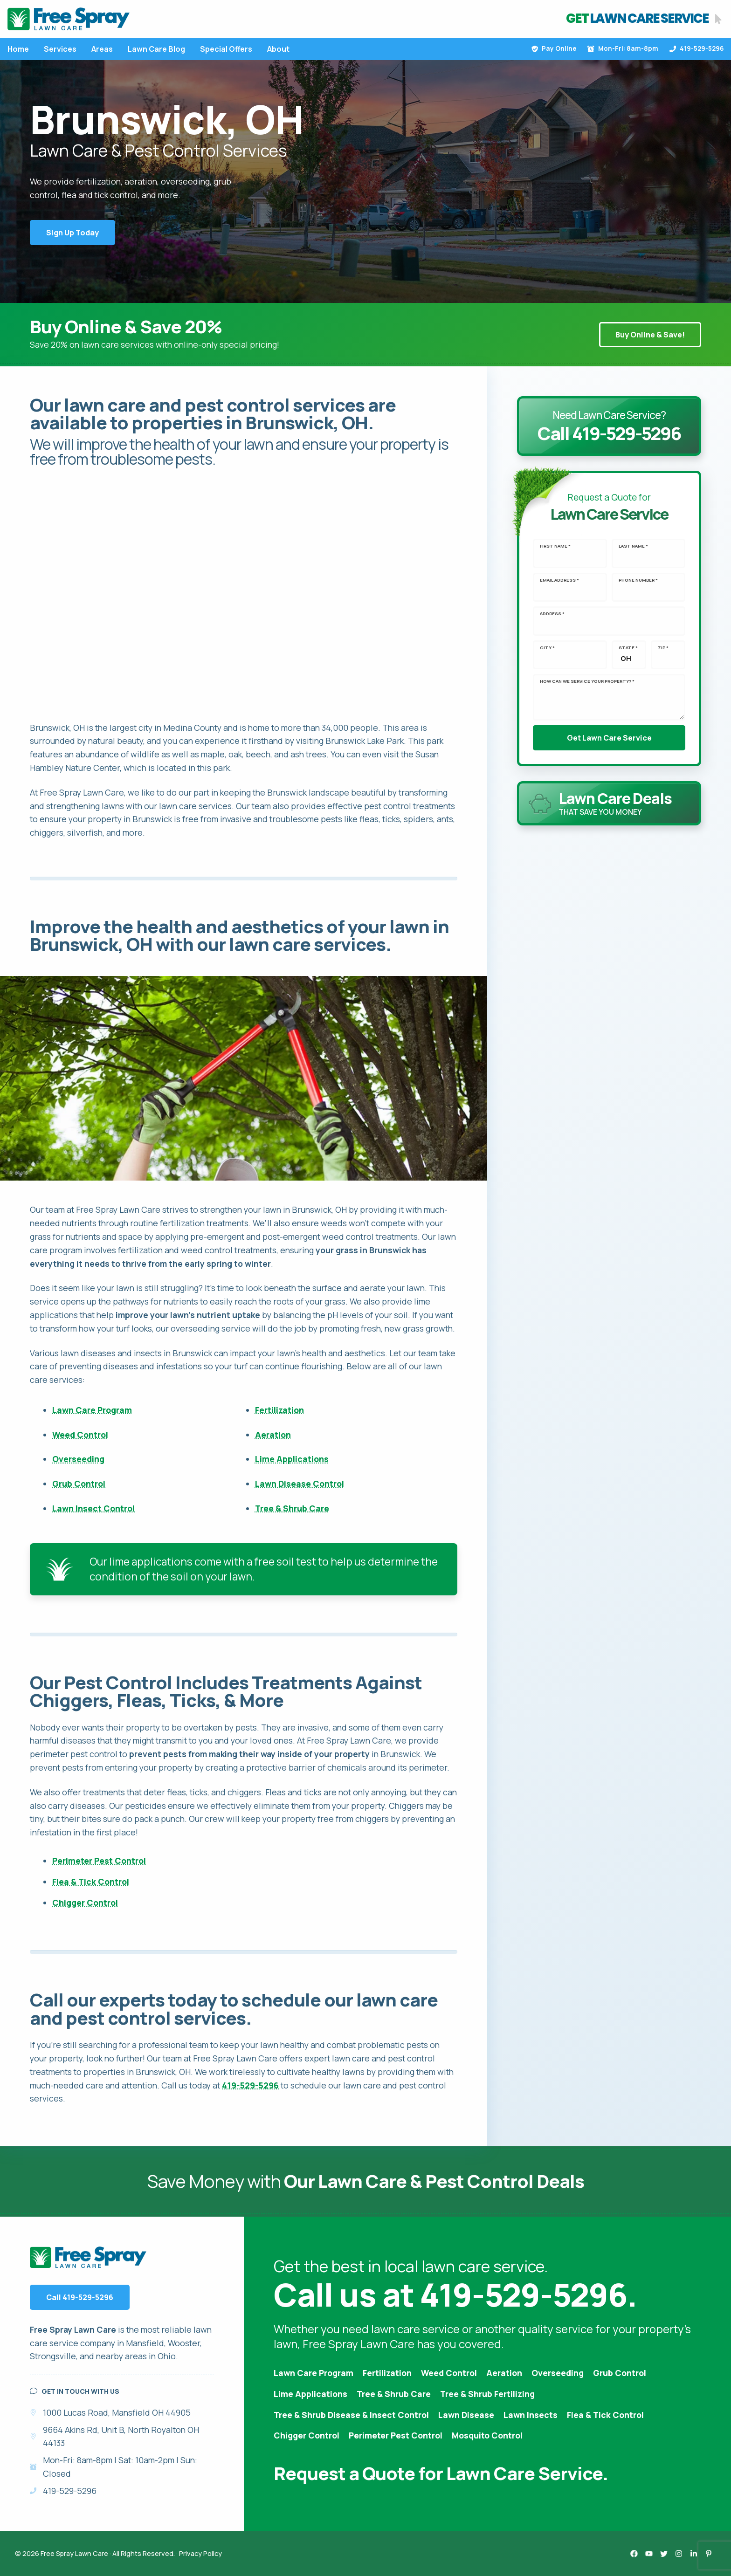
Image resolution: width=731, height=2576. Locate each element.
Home (18, 49)
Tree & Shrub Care (292, 1508)
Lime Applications (292, 1458)
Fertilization (279, 1409)
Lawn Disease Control (299, 1483)
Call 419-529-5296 (79, 2297)
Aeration (273, 1434)
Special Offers (226, 49)
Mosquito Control (487, 2435)
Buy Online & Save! (650, 335)
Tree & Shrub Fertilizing (487, 2393)
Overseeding (78, 1458)
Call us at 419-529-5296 (450, 2294)
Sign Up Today (72, 232)
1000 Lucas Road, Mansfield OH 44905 (117, 2412)
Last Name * (633, 546)
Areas (102, 49)
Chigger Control (85, 1902)
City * (547, 648)
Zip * (663, 648)
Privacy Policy (200, 2553)
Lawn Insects (530, 2414)
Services (60, 49)
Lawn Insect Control (93, 1508)
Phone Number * (638, 580)
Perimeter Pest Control (99, 1860)
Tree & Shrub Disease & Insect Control (351, 2414)
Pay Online (553, 48)
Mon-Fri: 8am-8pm (622, 48)
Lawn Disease (466, 2414)
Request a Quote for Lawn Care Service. (441, 2473)
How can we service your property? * (587, 681)
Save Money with (365, 2181)
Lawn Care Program (92, 1409)
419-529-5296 (696, 48)
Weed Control (80, 1434)
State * (628, 648)
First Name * (555, 546)
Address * (552, 614)
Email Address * (559, 580)
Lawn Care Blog (156, 49)
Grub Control (78, 1483)
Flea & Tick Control (90, 1881)
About (278, 49)
